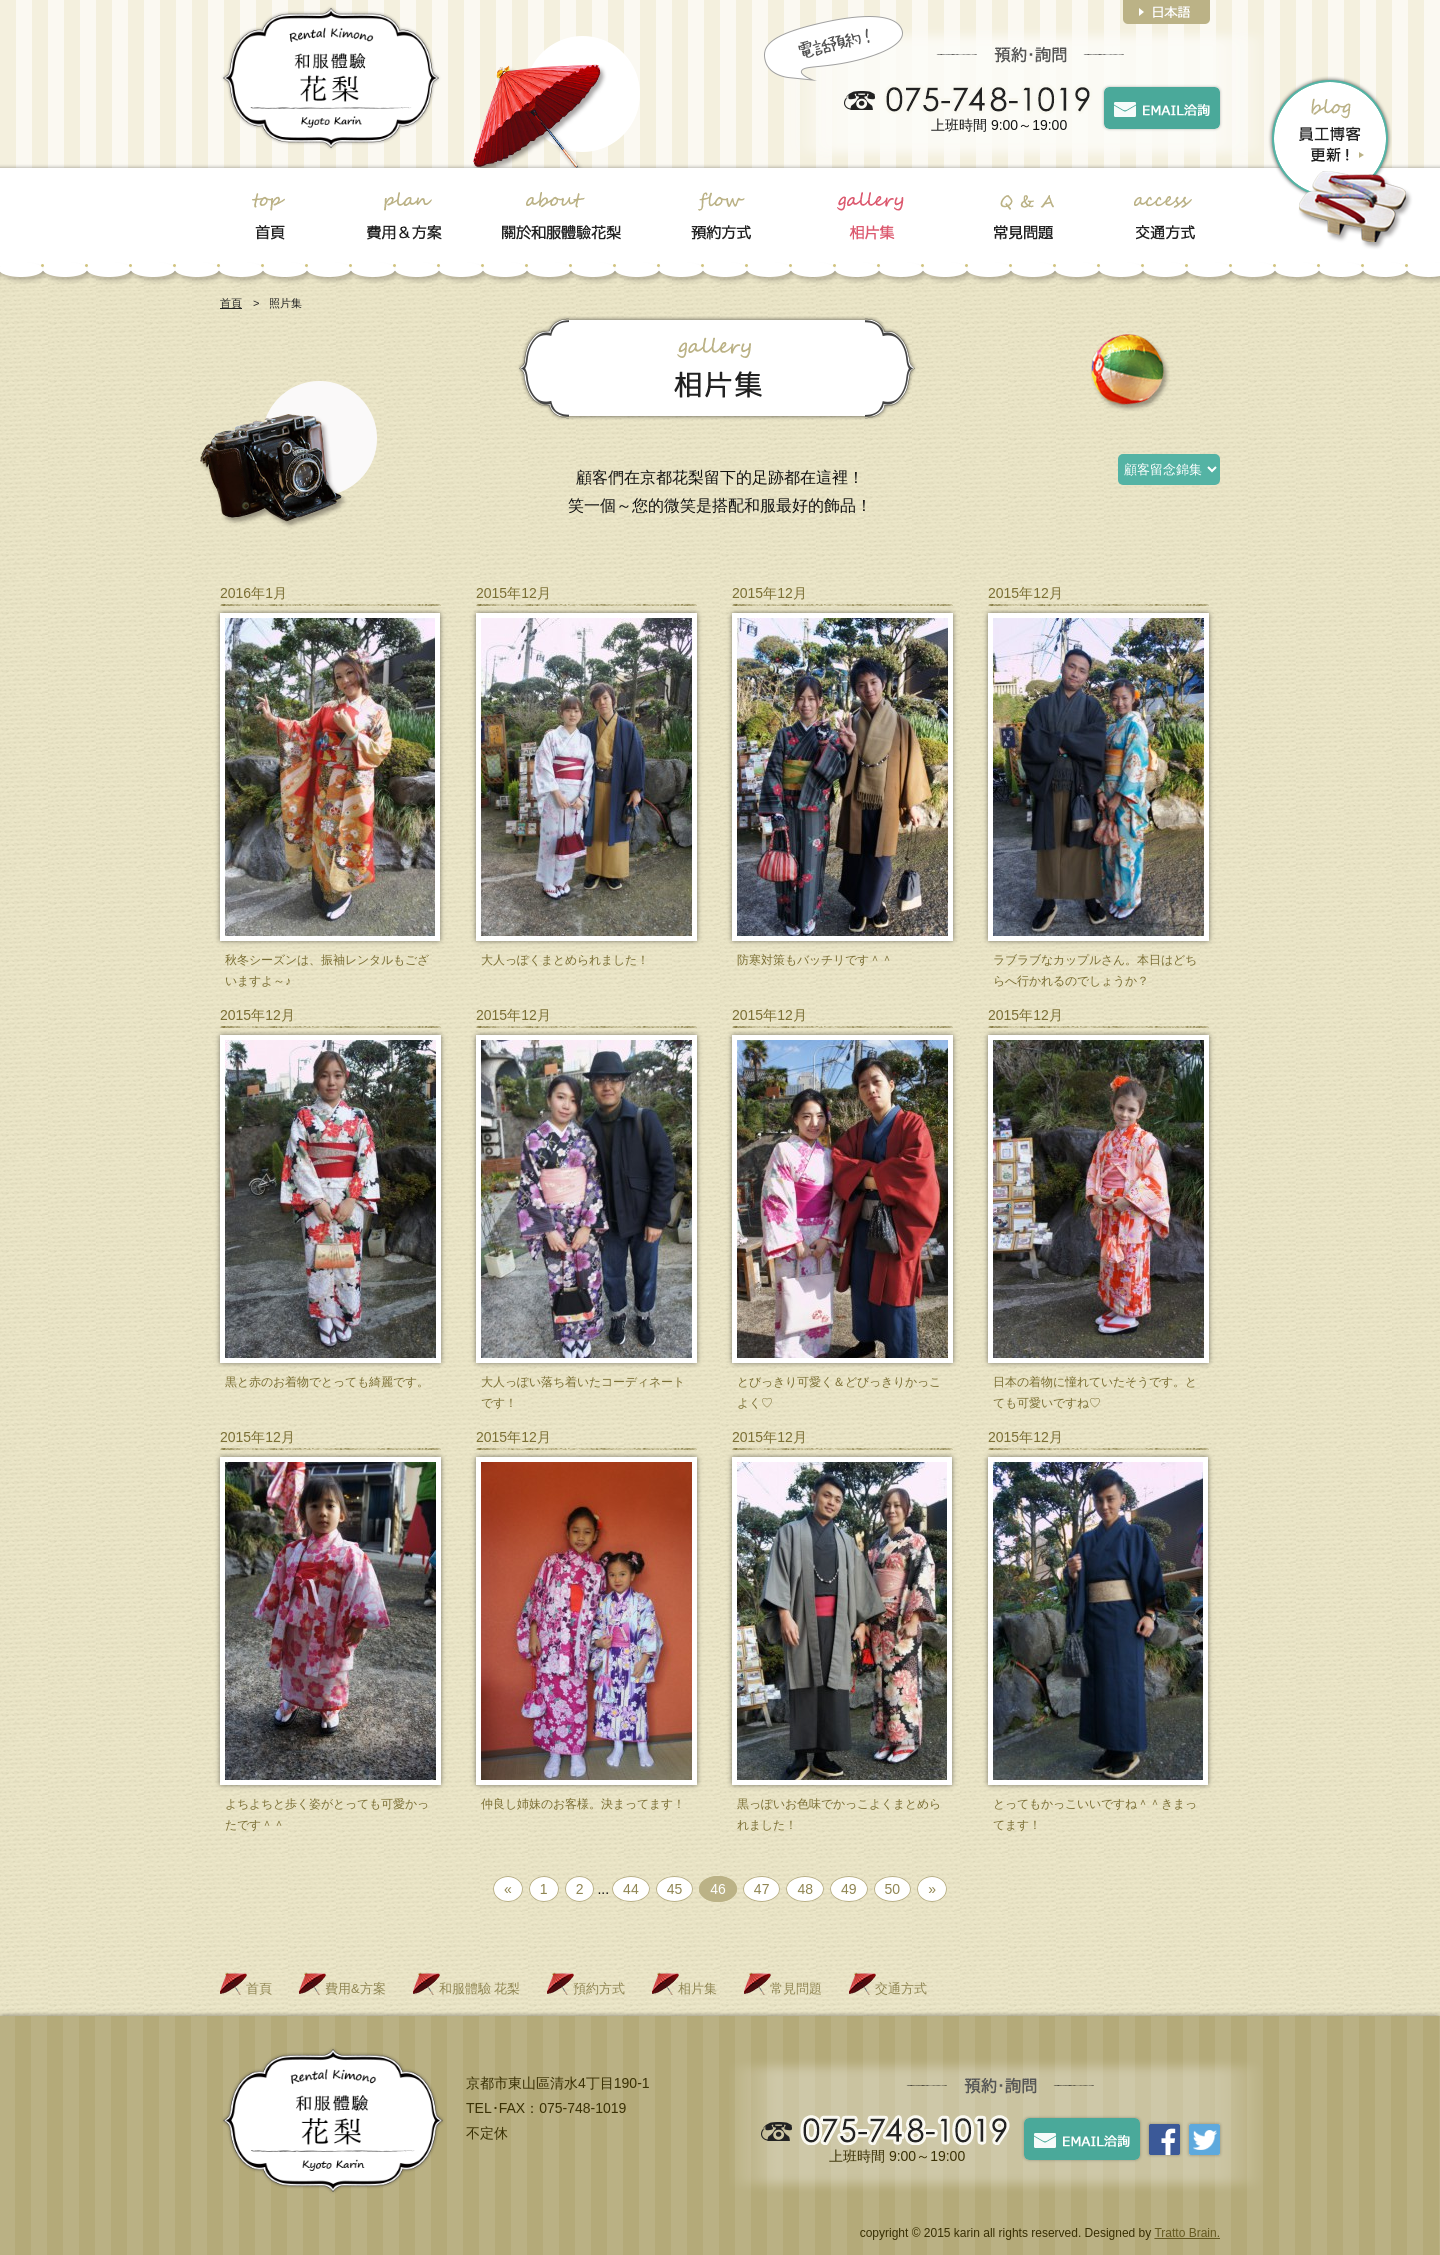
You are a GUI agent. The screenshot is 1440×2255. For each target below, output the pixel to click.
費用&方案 (355, 1988)
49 (849, 1889)
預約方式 (599, 1988)
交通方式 (901, 1988)
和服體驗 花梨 (480, 1988)
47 (762, 1889)
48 (805, 1889)
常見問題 (796, 1988)
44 (631, 1889)
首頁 (231, 303)
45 (675, 1889)
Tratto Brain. (1187, 2233)
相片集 (697, 1988)
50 (893, 1889)
